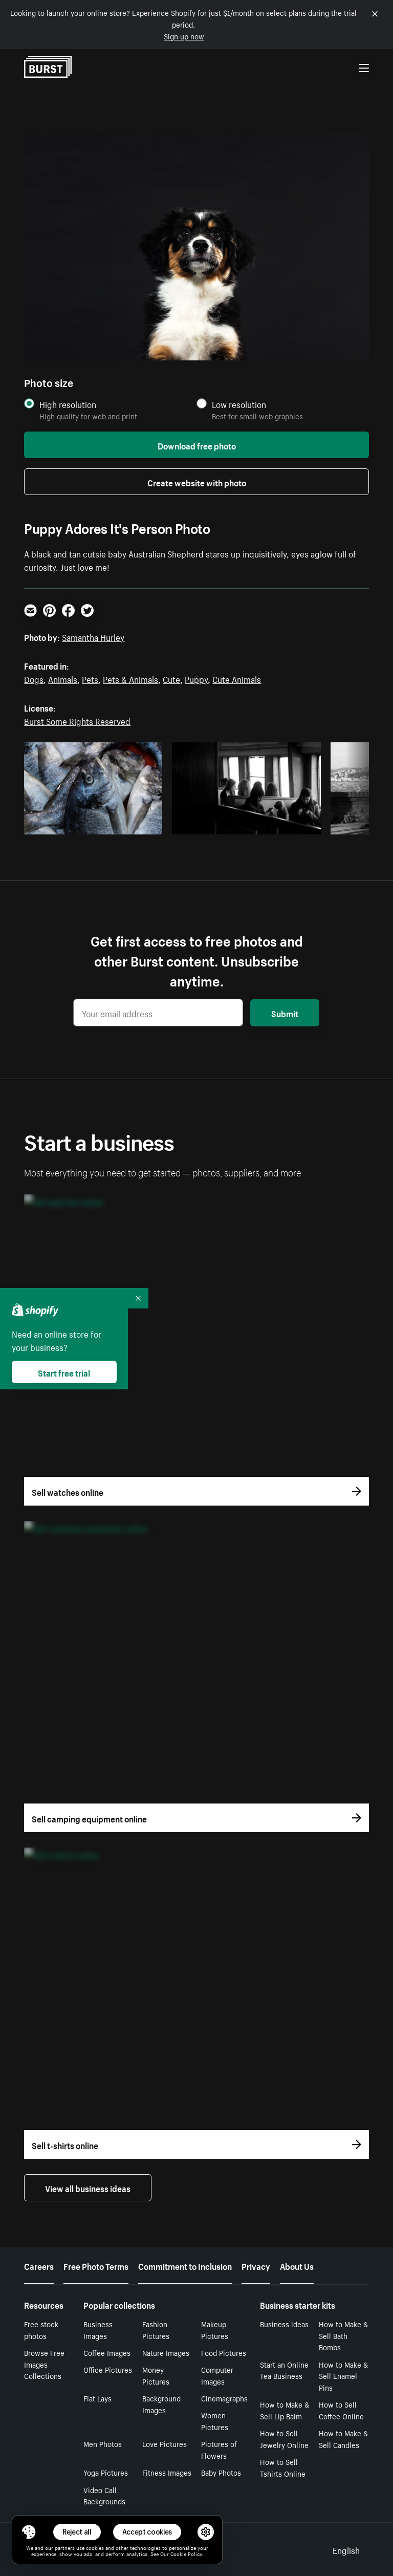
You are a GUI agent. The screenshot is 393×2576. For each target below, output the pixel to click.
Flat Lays (97, 2397)
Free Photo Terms (95, 2265)
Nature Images (165, 2352)
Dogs (33, 678)
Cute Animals (236, 678)
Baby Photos (221, 2472)
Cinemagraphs (224, 2397)
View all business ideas (87, 2187)
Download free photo (197, 445)
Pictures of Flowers (219, 2449)
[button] (28, 2532)
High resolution (67, 404)
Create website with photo (196, 481)
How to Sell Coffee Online (341, 2409)
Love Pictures (164, 2443)
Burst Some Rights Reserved (77, 720)
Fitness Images (166, 2472)
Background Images (161, 2403)
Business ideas (284, 2323)
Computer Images (217, 2375)
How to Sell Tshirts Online (282, 2467)
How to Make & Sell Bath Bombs (343, 2335)
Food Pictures (223, 2352)
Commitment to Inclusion (185, 2265)
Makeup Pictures (214, 2329)
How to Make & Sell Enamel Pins (343, 2375)
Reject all (77, 2532)
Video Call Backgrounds (104, 2495)
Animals (62, 678)
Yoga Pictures (105, 2472)
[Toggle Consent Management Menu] (28, 2532)
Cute (171, 678)
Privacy (256, 2265)
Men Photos (102, 2443)
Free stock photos (41, 2329)
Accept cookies (147, 2532)
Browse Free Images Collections (44, 2364)
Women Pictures (214, 2420)
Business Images (98, 2329)
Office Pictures (107, 2369)
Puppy (196, 678)
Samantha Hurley (93, 636)
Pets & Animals (130, 678)
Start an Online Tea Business (284, 2369)
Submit (284, 1012)
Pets (90, 678)
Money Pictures (155, 2375)
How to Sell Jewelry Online (284, 2438)
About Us (297, 2265)
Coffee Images (106, 2352)
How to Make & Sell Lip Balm (284, 2409)
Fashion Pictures (155, 2329)
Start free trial (64, 1372)
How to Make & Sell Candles (343, 2438)
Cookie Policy (186, 2553)
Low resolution (239, 404)
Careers (39, 2265)
